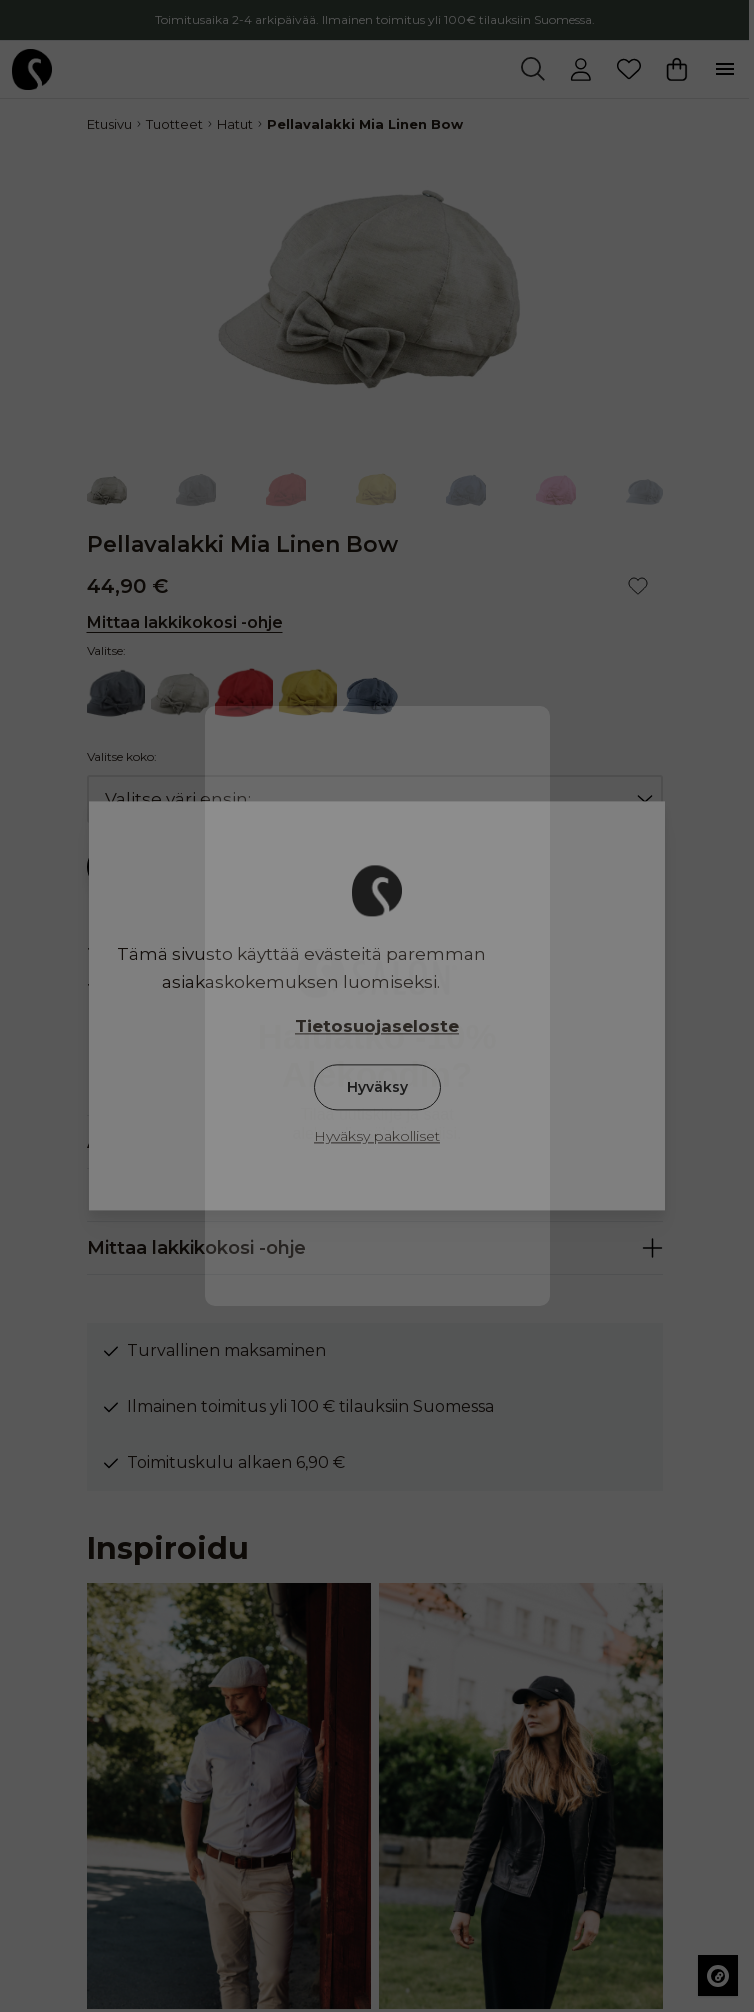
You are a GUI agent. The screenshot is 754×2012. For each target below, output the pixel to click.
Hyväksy (377, 1088)
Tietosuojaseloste (377, 1027)
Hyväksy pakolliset (377, 1137)
